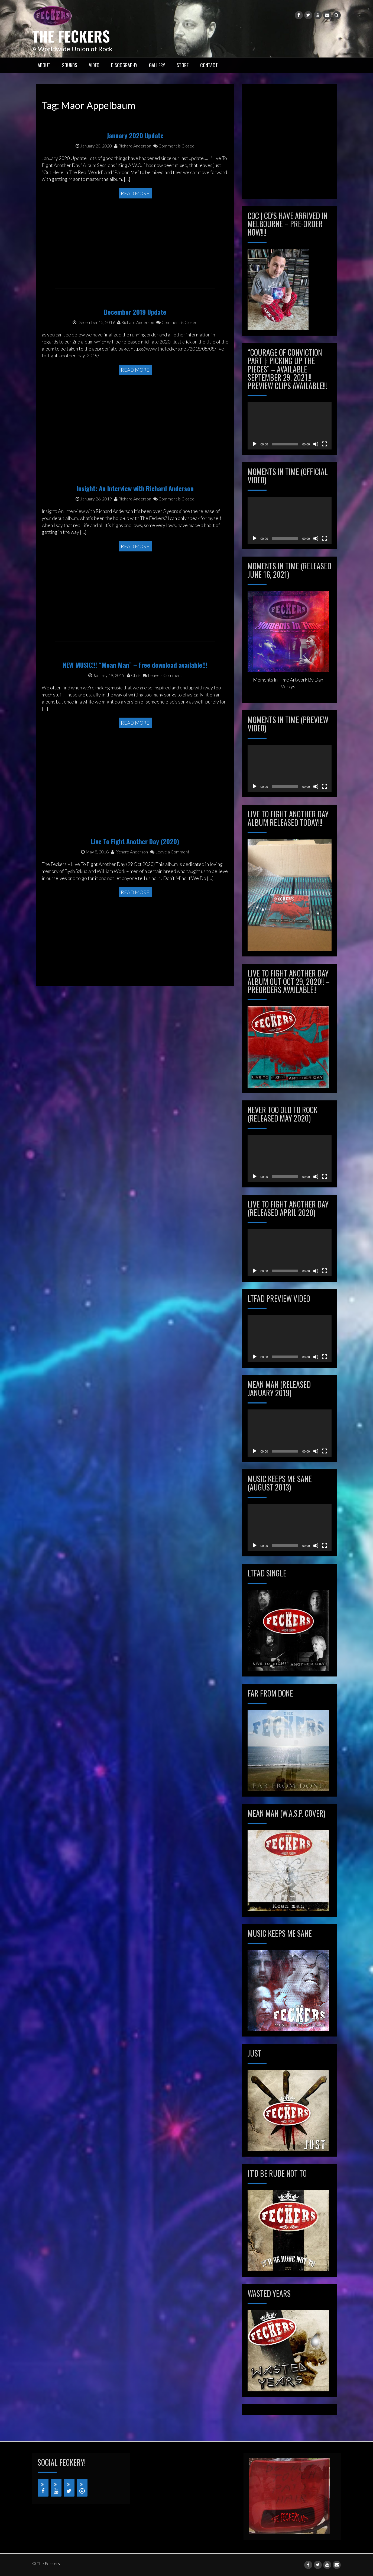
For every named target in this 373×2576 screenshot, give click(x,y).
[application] (290, 425)
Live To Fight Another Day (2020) (135, 880)
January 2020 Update (135, 174)
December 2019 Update (135, 350)
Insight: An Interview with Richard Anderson (135, 527)
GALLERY (157, 65)
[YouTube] (56, 2488)
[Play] (254, 444)
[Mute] (316, 444)
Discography (124, 65)
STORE (183, 65)
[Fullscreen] (324, 444)
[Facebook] (43, 2488)
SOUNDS (69, 65)
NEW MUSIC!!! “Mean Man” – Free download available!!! (135, 703)
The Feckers (76, 35)
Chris (134, 714)
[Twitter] (69, 2488)
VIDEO (94, 65)
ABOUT (44, 65)
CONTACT (209, 65)
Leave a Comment (162, 714)
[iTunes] (82, 2488)
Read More (135, 232)
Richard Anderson (132, 184)
